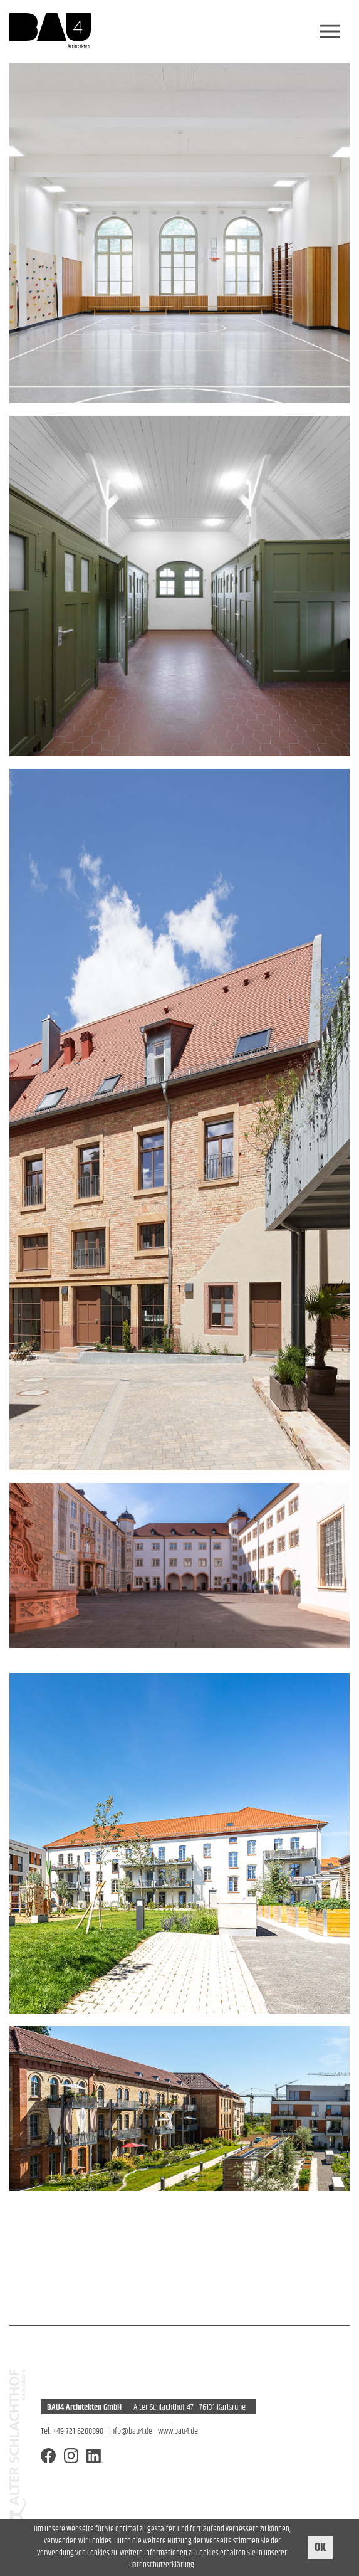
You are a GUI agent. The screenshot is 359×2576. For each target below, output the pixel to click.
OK (320, 2547)
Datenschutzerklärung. (162, 2565)
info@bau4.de (130, 2431)
